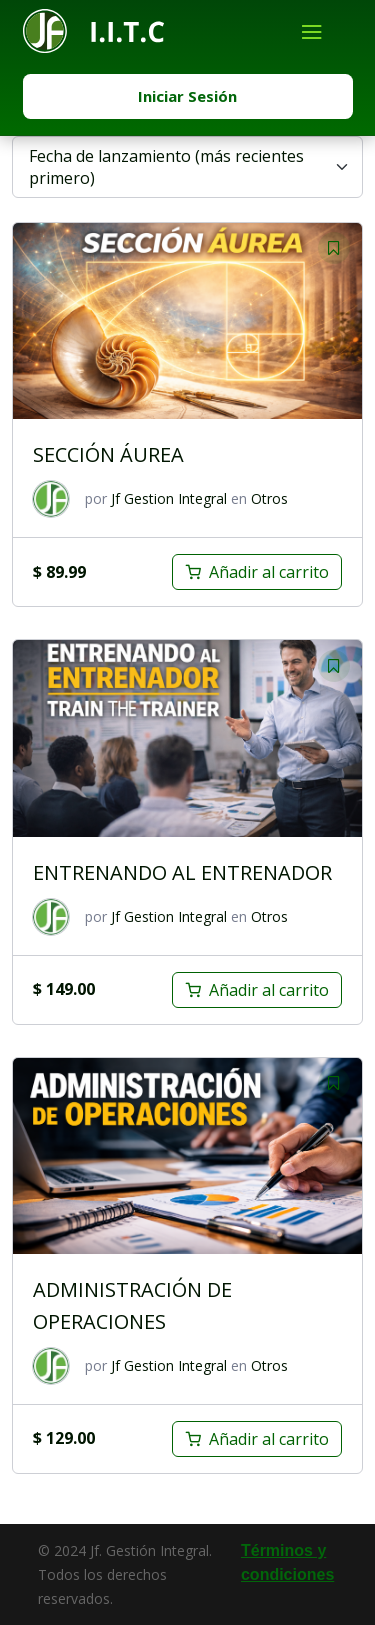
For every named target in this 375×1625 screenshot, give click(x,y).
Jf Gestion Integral (169, 498)
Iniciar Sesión (187, 96)
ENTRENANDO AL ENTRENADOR (182, 872)
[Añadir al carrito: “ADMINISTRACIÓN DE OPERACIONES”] (257, 1439)
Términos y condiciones (287, 1562)
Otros (269, 498)
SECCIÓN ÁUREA (108, 454)
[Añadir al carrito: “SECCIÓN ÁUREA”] (257, 572)
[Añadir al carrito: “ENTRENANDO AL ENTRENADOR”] (257, 990)
